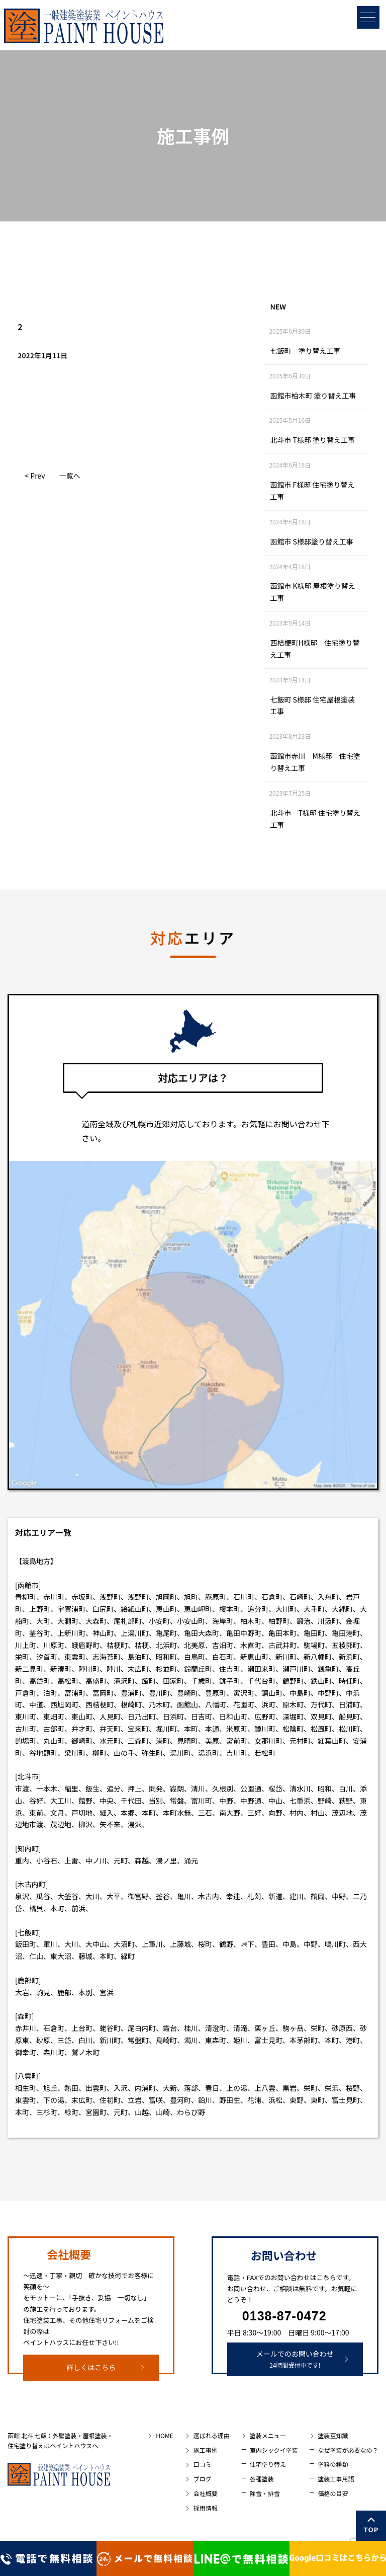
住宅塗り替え (268, 2464)
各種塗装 (262, 2478)
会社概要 (206, 2493)
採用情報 (206, 2508)
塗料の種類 (333, 2464)
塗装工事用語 (336, 2478)
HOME (164, 2435)
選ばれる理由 (212, 2435)
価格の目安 (333, 2493)
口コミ (203, 2464)
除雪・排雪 (265, 2493)
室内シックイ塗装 (274, 2450)
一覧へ (69, 476)
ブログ (203, 2478)
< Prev (35, 476)
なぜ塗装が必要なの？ (348, 2450)
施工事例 (206, 2450)
